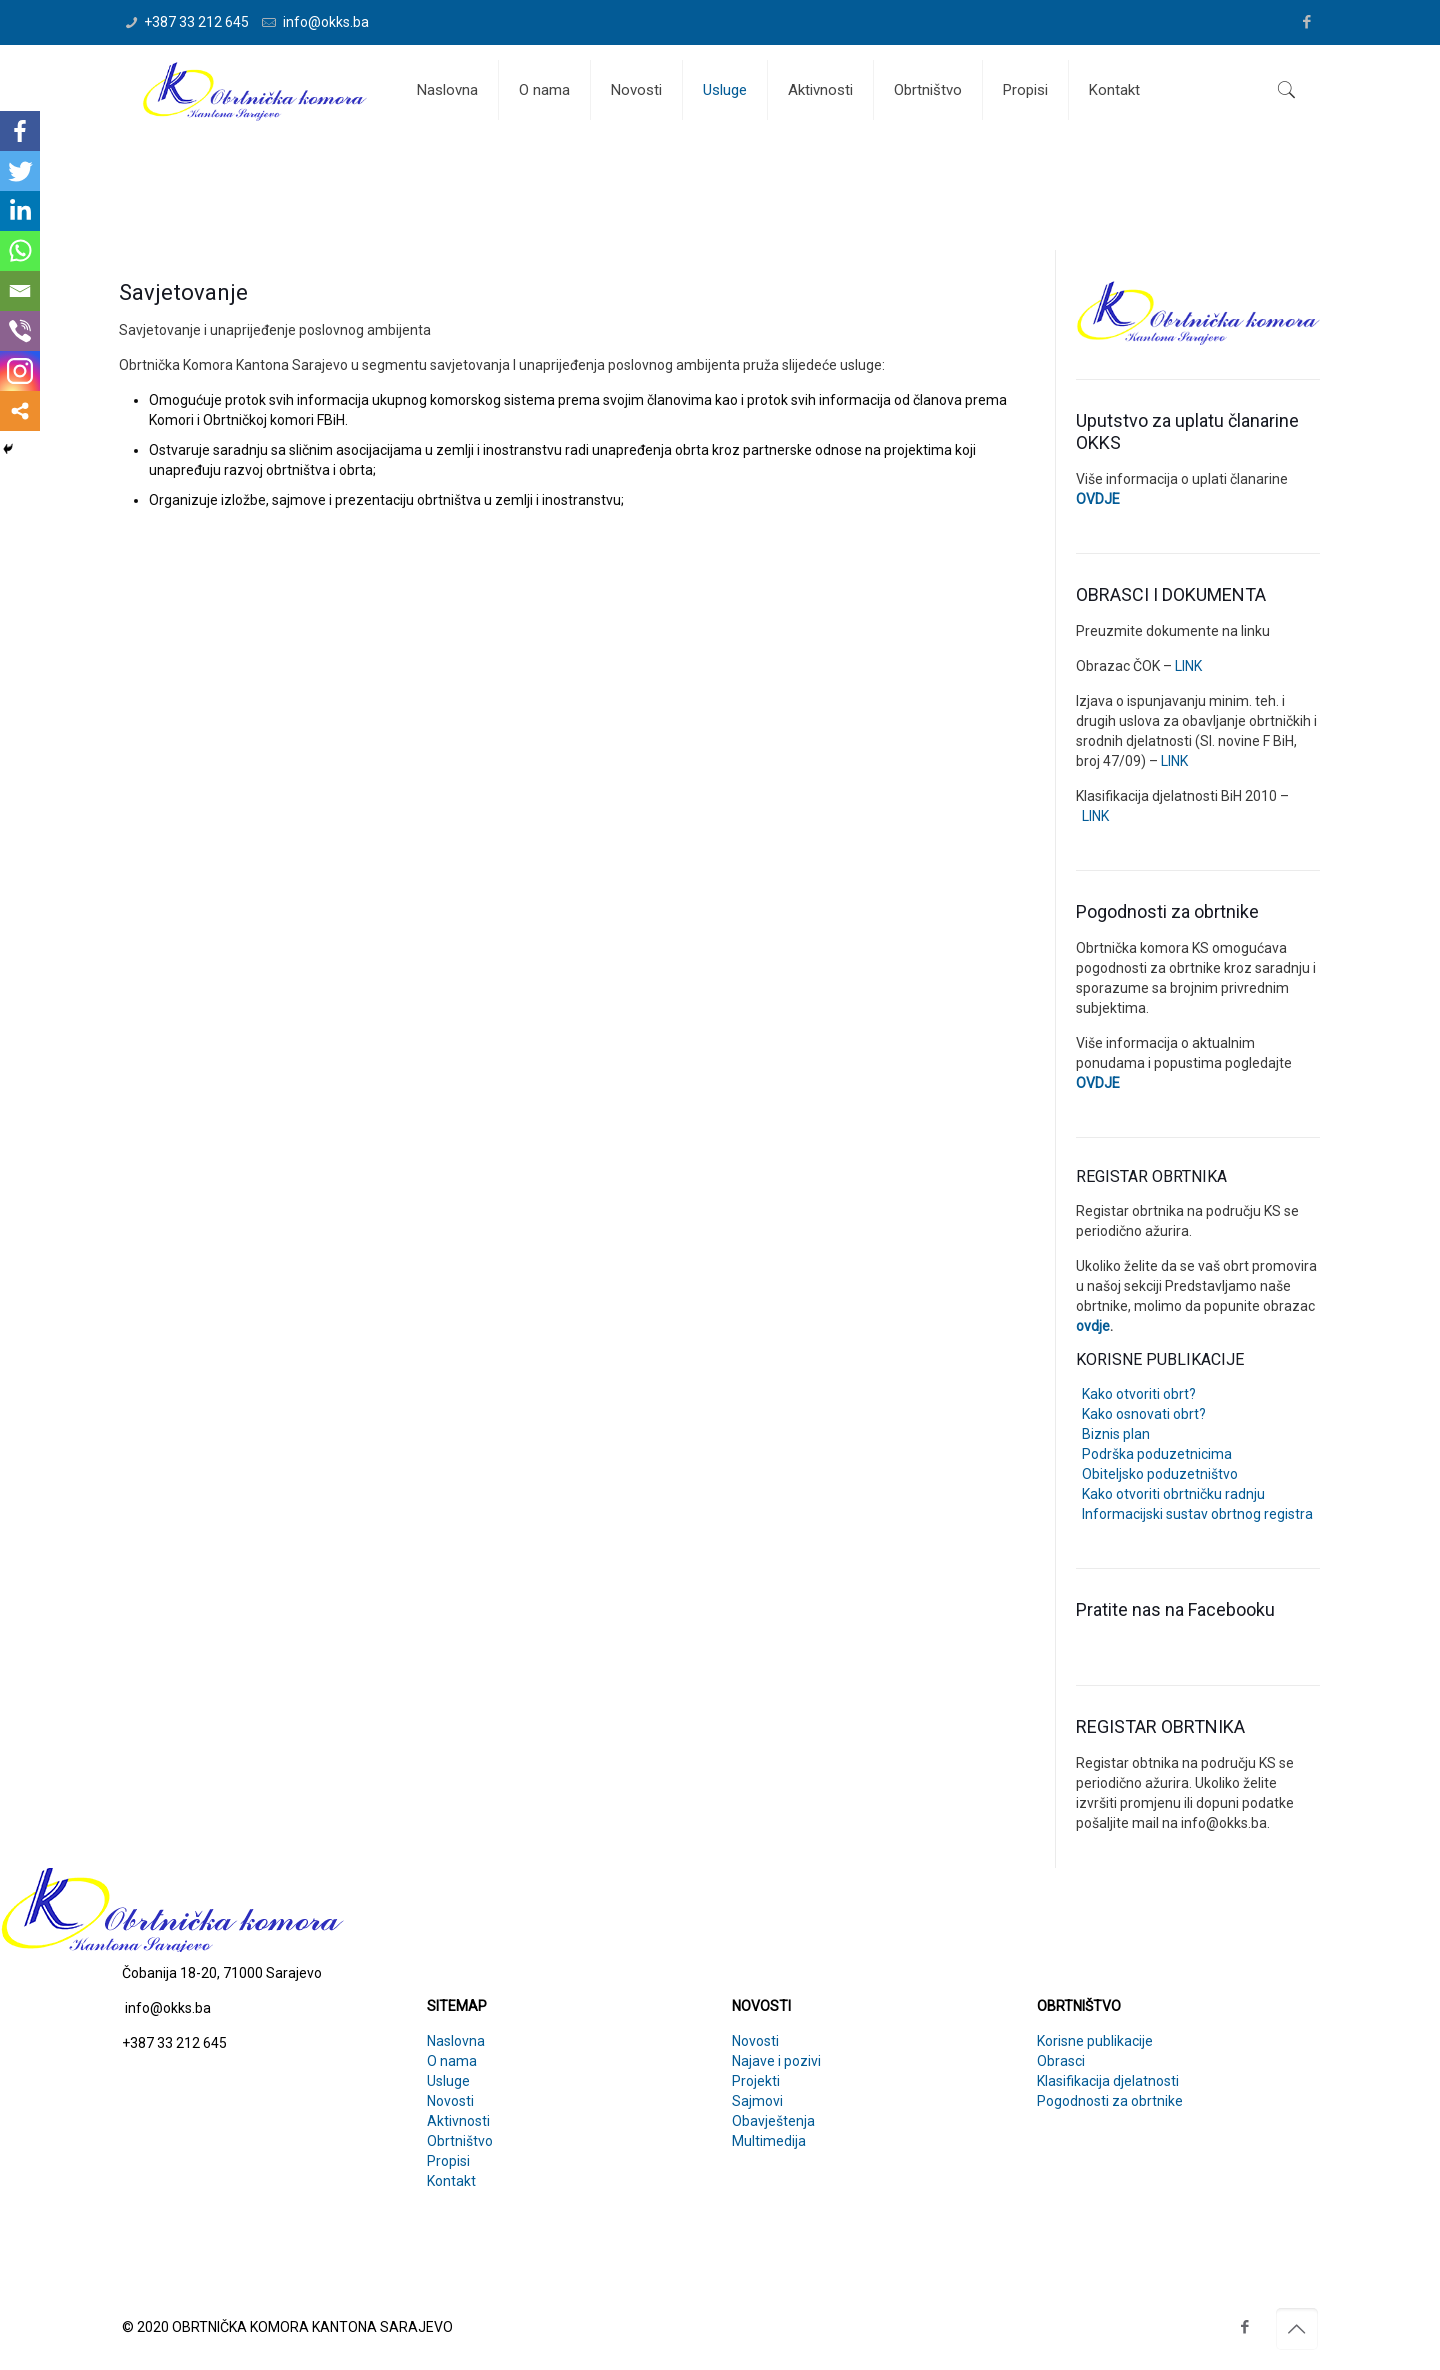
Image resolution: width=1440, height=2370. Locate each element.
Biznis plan (1113, 1434)
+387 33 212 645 (196, 22)
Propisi (448, 2161)
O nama (452, 2061)
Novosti (450, 2101)
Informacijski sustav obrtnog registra (1194, 1514)
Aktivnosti (458, 2121)
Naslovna (456, 2041)
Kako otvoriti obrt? (1136, 1394)
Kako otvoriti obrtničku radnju (1170, 1494)
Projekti (756, 2081)
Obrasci (1061, 2061)
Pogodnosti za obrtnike (1110, 2101)
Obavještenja (773, 2121)
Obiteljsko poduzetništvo (1157, 1474)
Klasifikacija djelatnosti (1108, 2081)
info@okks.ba (324, 22)
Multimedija (769, 2141)
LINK (1187, 666)
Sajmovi (757, 2101)
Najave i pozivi (776, 2061)
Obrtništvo (460, 2141)
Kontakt (451, 2181)
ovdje (1093, 1326)
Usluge (448, 2081)
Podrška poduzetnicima (1154, 1454)
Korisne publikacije (1095, 2041)
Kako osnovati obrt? (1141, 1414)
